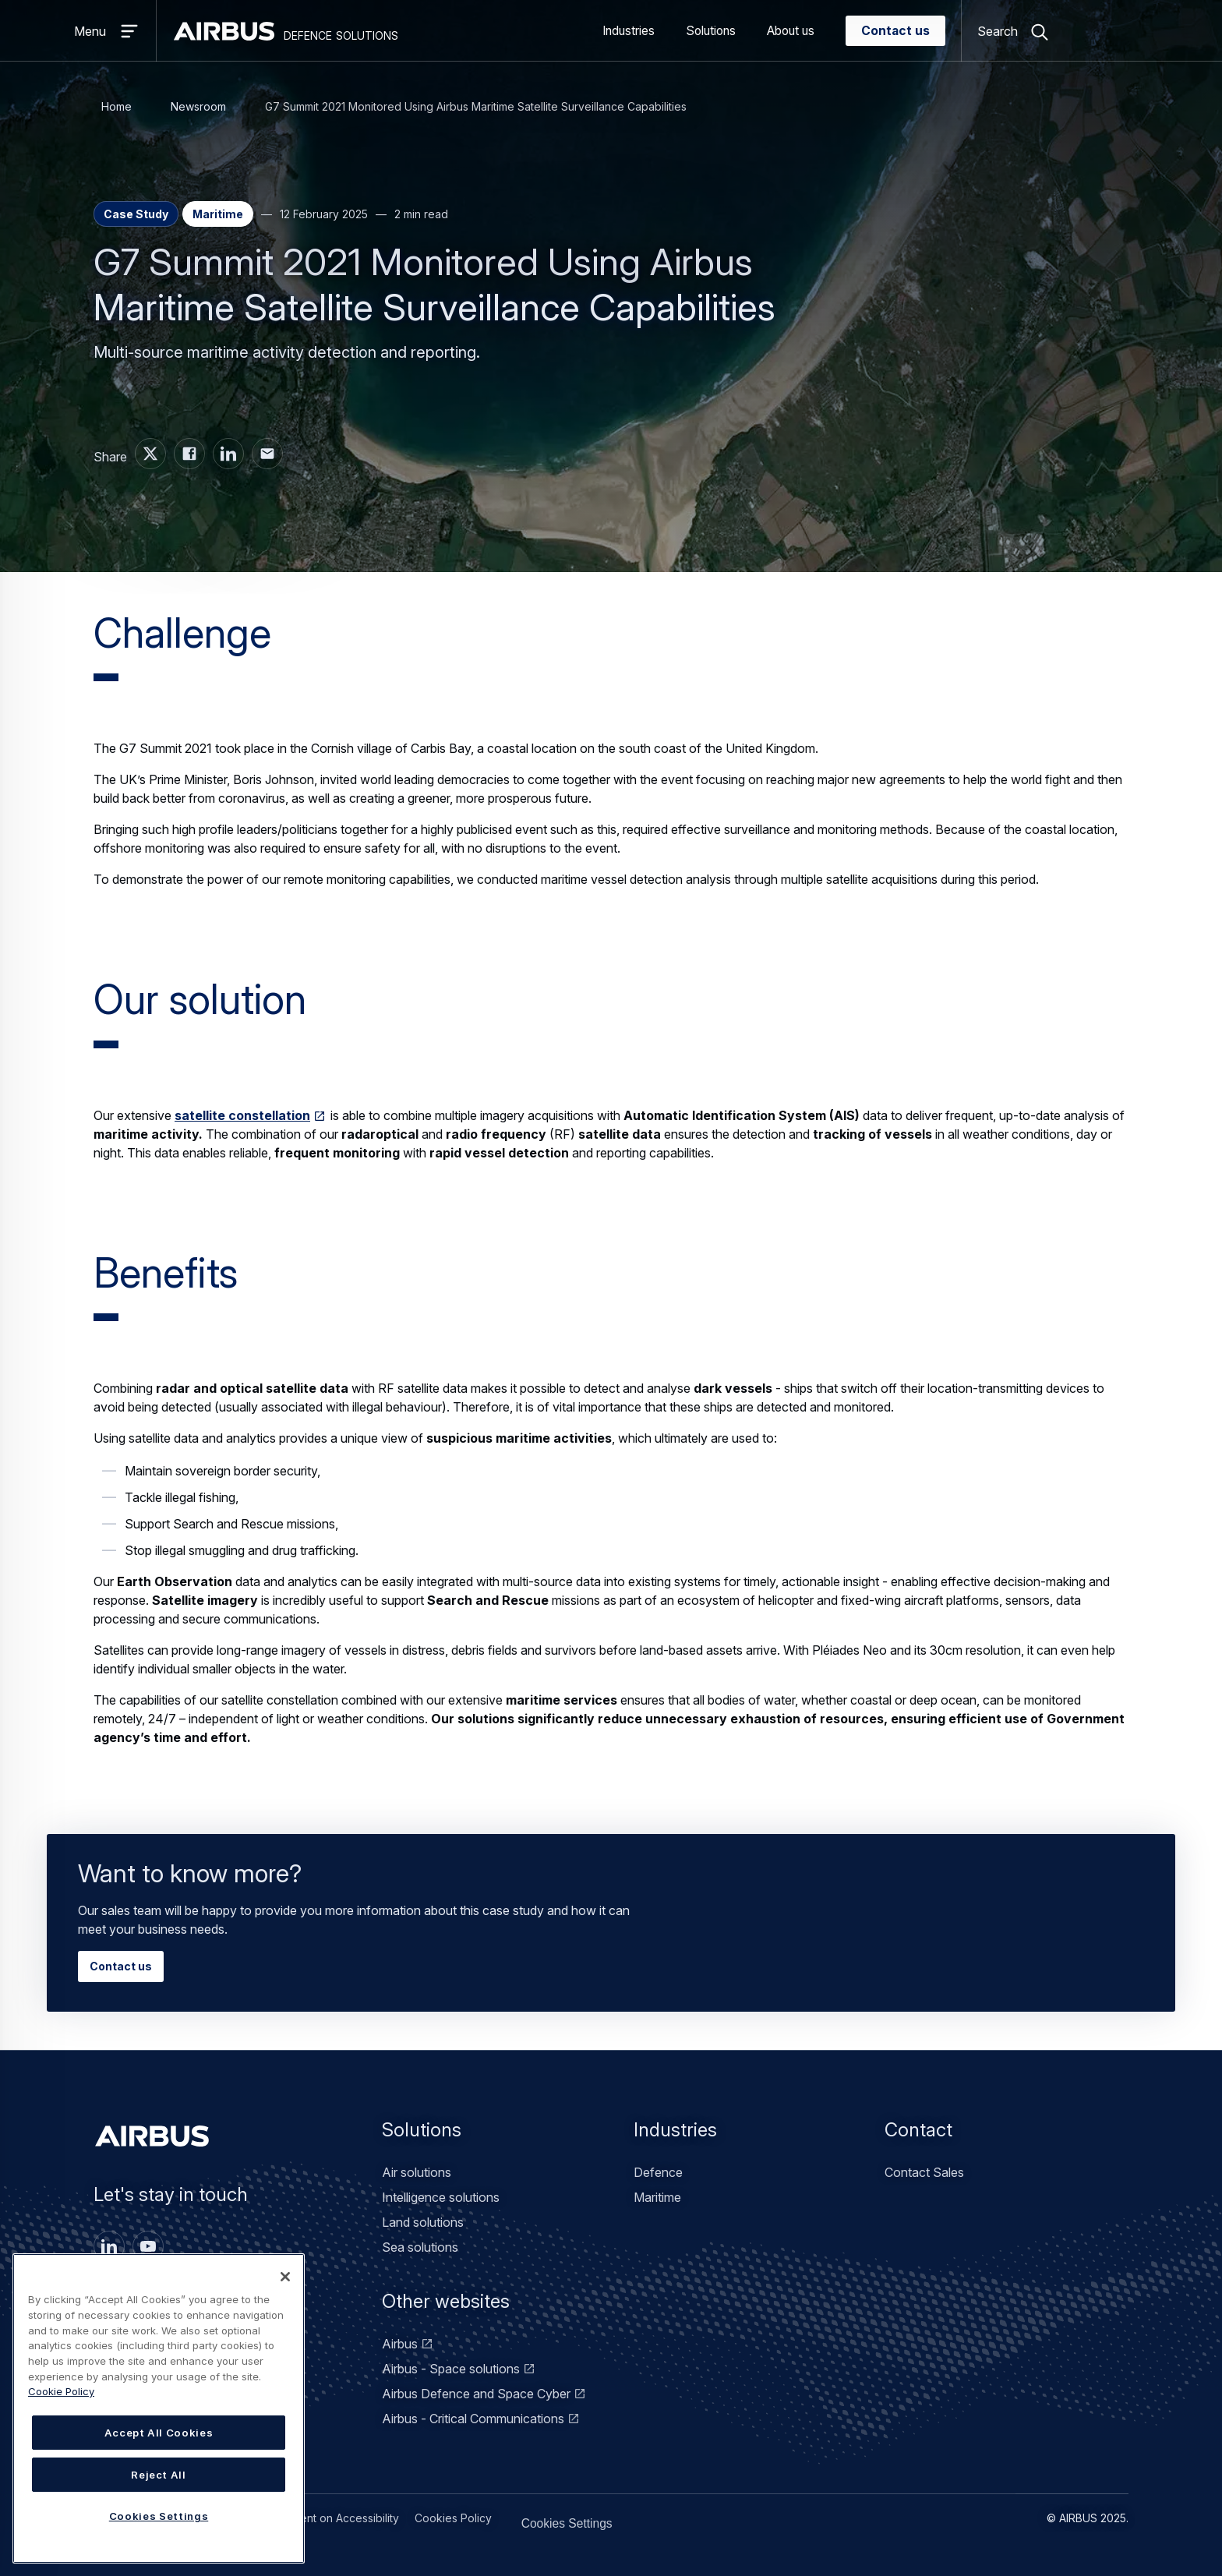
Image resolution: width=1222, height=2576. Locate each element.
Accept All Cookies (159, 2432)
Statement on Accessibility (332, 2518)
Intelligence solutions (441, 2197)
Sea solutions (420, 2247)
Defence (658, 2172)
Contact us (895, 30)
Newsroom (198, 106)
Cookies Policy (453, 2518)
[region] (158, 2408)
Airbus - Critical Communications (473, 2418)
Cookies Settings (548, 2517)
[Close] (285, 2277)
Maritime (657, 2197)
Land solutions (423, 2222)
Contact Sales (924, 2172)
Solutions (711, 30)
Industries (628, 30)
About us (790, 30)
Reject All (158, 2474)
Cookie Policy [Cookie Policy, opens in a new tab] (61, 2391)
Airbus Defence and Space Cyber (476, 2393)
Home (116, 106)
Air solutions (416, 2172)
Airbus (400, 2344)
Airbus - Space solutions (451, 2368)
